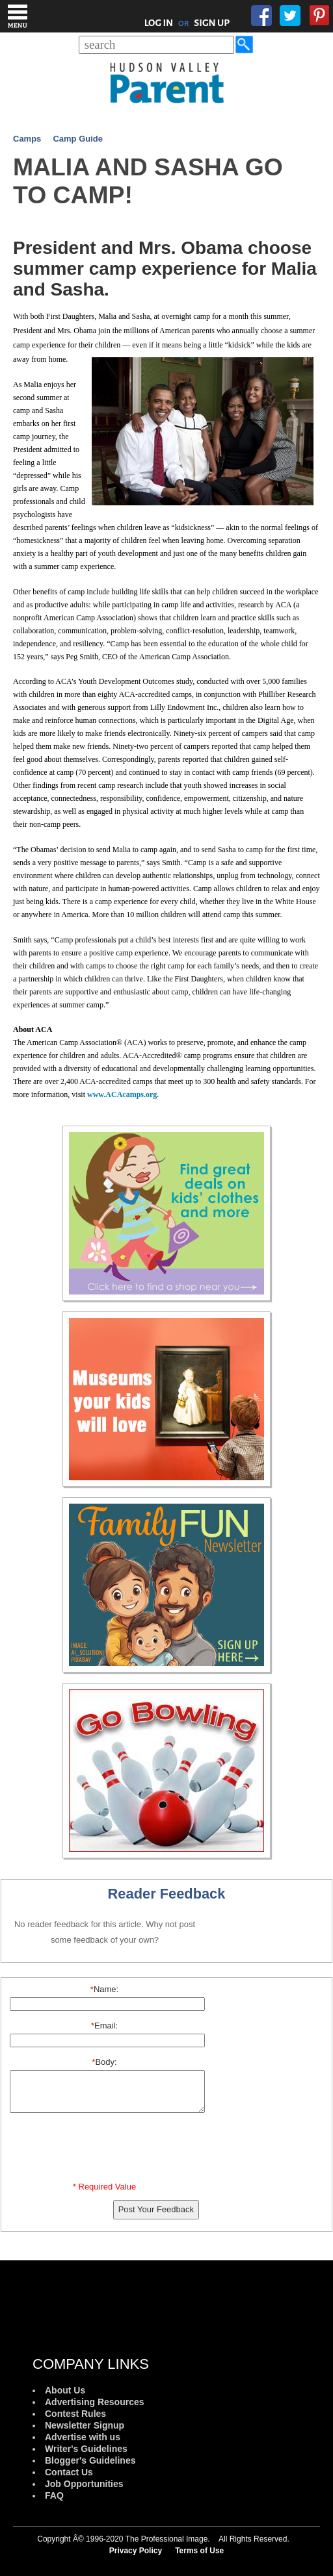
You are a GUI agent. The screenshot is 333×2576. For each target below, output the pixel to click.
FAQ (54, 2495)
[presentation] (107, 2150)
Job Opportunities (84, 2484)
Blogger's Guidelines (90, 2460)
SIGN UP (212, 23)
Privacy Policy (135, 2550)
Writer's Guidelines (86, 2448)
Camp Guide (78, 139)
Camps (27, 139)
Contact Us (69, 2472)
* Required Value (104, 2186)
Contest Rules (75, 2413)
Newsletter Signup (84, 2425)
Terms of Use (199, 2550)
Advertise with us (82, 2437)
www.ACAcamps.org (122, 1094)
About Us (65, 2390)
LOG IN (159, 23)
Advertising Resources (94, 2402)
